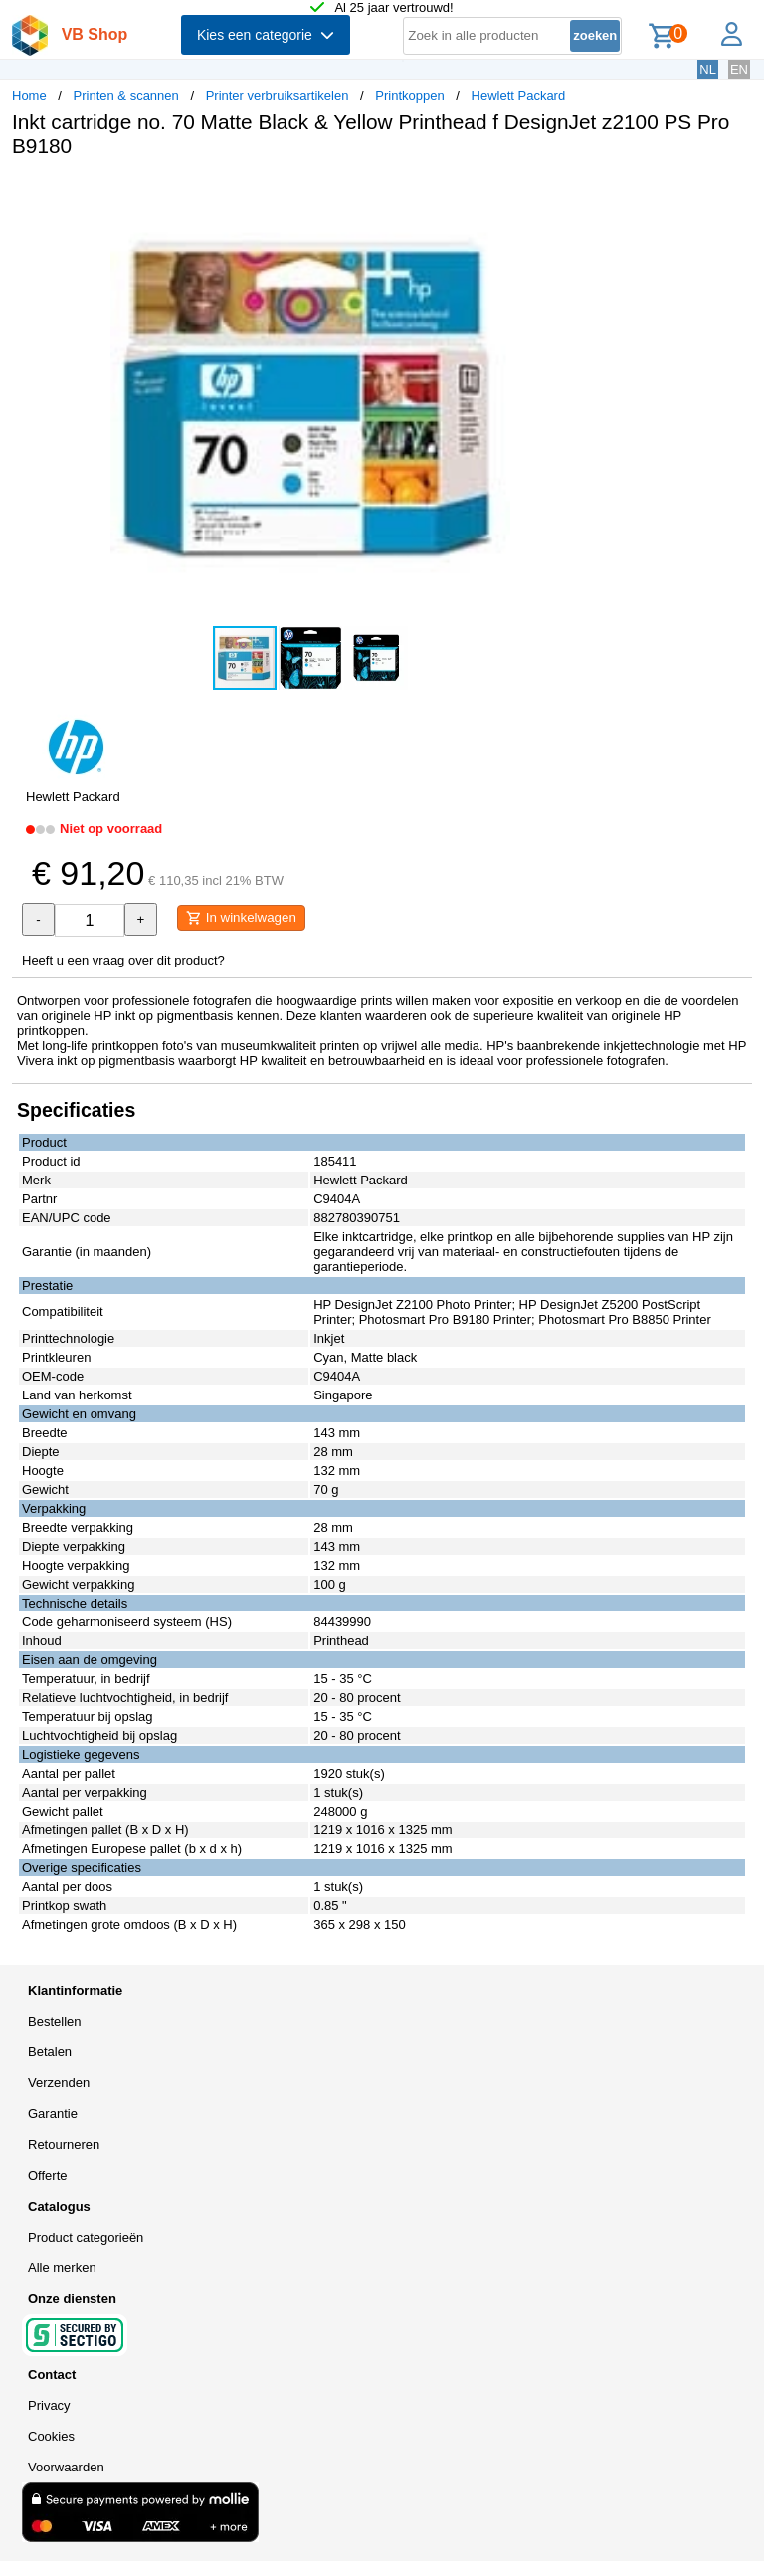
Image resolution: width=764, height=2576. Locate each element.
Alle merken (62, 2267)
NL (707, 69)
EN (739, 69)
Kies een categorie (265, 35)
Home (29, 95)
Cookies (51, 2436)
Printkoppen (409, 95)
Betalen (50, 2051)
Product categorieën (85, 2237)
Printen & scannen (126, 95)
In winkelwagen (241, 918)
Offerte (48, 2175)
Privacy (49, 2405)
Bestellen (54, 2021)
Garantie (53, 2113)
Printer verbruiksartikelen (277, 95)
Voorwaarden (66, 2467)
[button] (591, 194)
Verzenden (59, 2082)
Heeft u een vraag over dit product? (123, 960)
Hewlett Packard (519, 95)
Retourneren (63, 2144)
